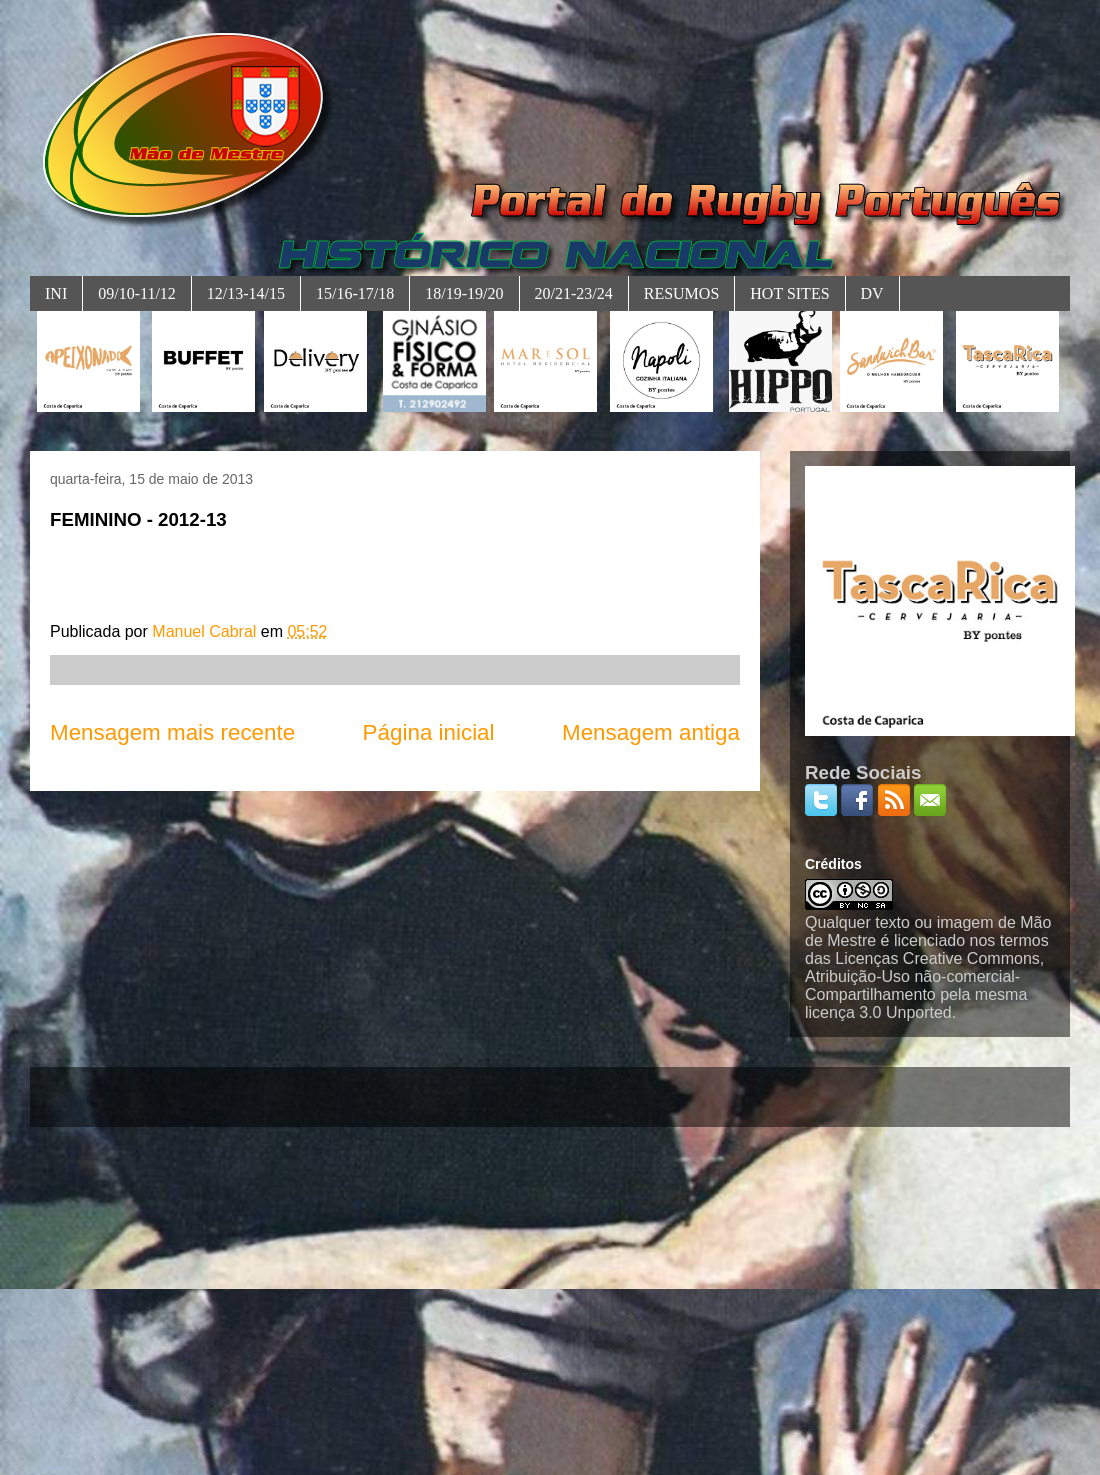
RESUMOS (682, 293)
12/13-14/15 (246, 293)
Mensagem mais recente (172, 732)
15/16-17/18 (355, 293)
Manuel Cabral (206, 631)
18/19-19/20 (464, 293)
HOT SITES (789, 293)
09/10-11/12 (137, 293)
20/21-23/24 (574, 293)
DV (872, 293)
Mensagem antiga (651, 732)
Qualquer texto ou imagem (899, 922)
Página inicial (429, 732)
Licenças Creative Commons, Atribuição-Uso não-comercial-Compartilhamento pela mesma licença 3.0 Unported (924, 985)
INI (56, 293)
